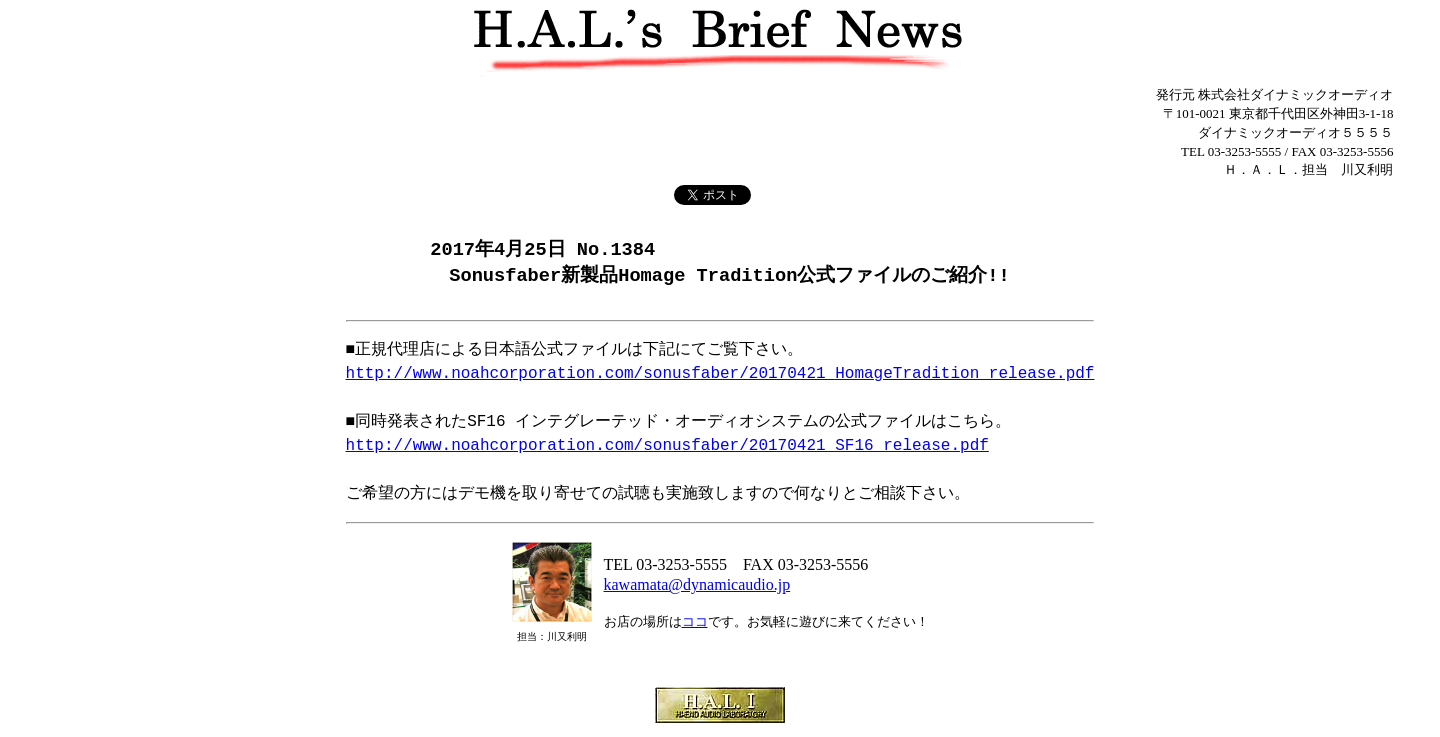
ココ (695, 623)
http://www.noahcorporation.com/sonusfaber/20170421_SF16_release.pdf (667, 448)
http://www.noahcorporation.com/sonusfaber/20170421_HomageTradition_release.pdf (720, 376)
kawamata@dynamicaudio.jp (697, 586)
